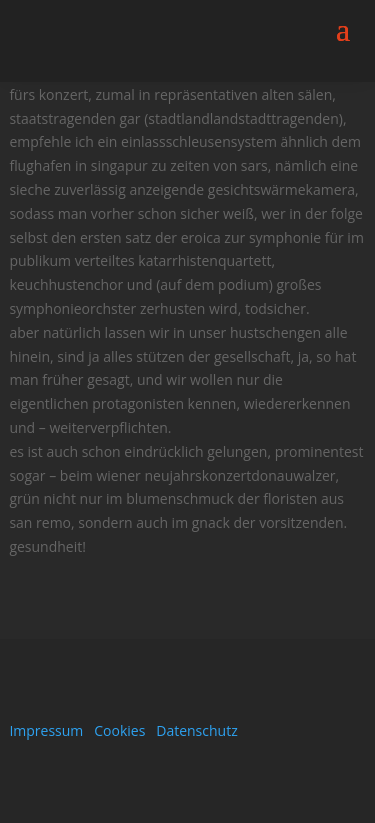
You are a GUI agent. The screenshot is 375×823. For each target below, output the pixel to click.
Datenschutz (196, 730)
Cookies (119, 730)
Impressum (46, 730)
